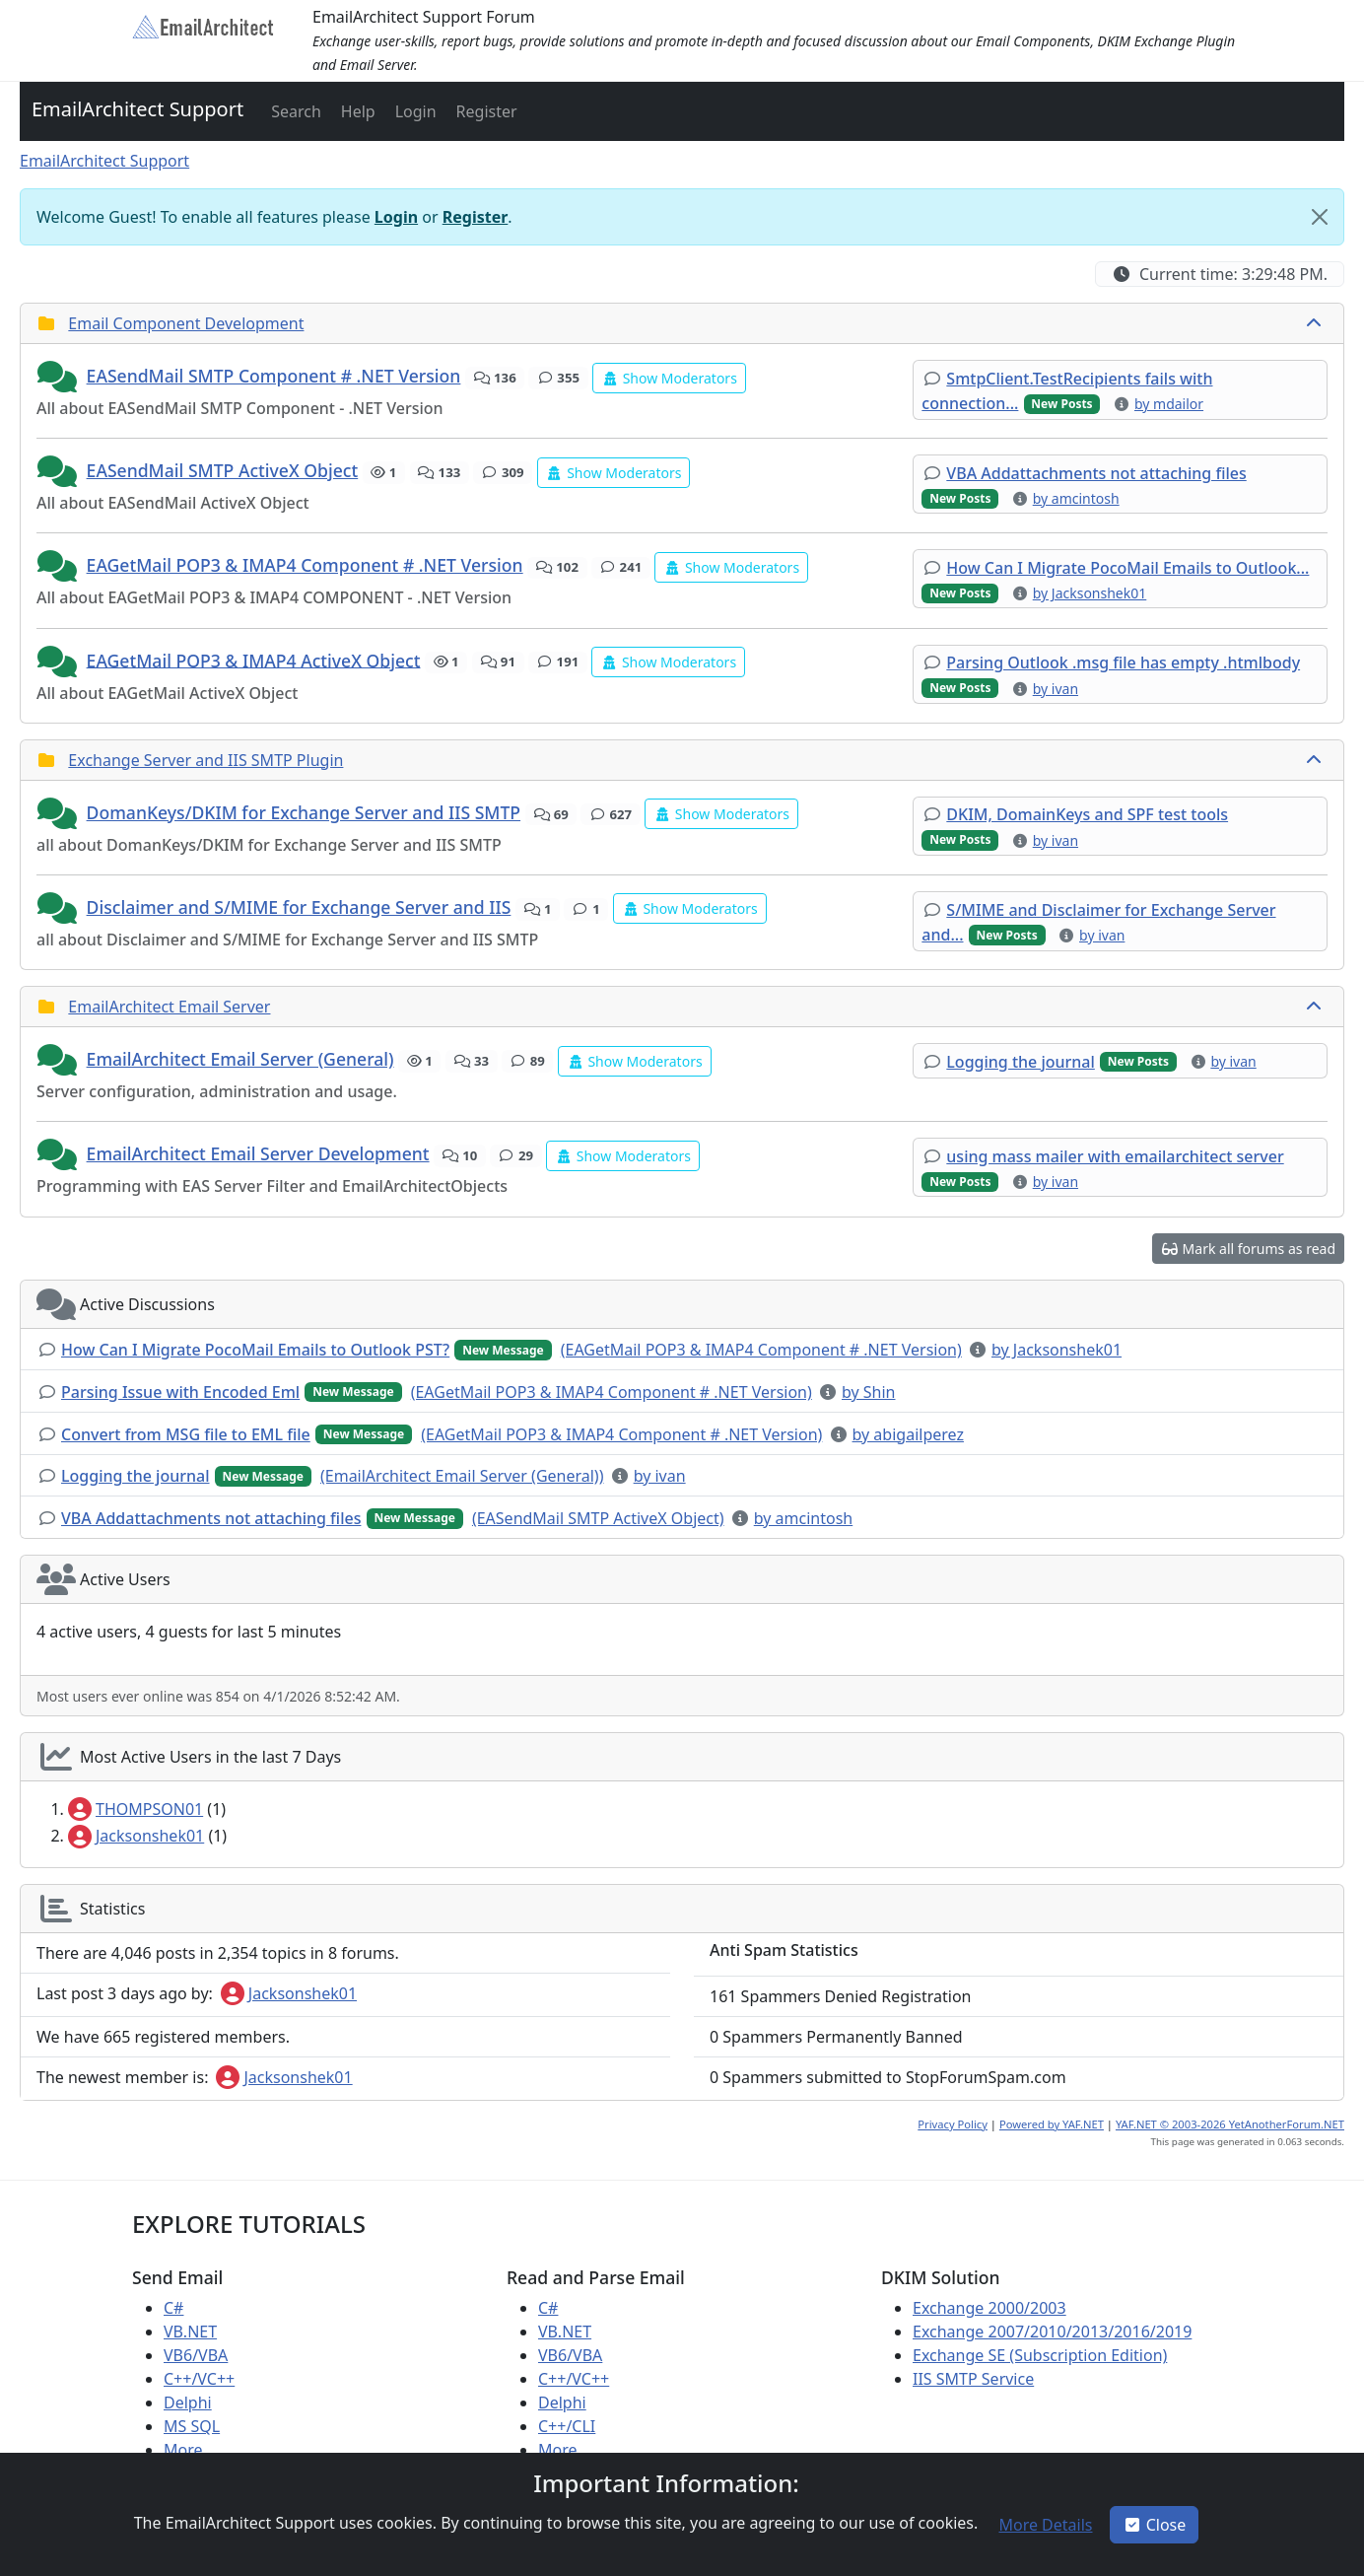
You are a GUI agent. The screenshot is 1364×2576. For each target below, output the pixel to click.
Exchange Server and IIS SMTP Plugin (205, 760)
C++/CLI (566, 2426)
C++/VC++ (199, 2379)
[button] (294, 111)
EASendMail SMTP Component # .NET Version (274, 375)
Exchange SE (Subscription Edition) (1040, 2355)
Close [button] (1155, 2525)
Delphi (188, 2402)
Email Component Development (186, 323)
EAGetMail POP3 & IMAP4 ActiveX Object (254, 659)
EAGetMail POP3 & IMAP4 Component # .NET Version (305, 565)
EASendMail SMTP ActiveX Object (223, 470)
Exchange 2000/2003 (989, 2308)
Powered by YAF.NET (1051, 2124)
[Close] (1319, 216)
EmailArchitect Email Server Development (258, 1153)
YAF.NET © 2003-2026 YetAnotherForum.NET (1230, 2124)
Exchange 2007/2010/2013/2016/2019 (1052, 2331)
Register (476, 217)
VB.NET (190, 2331)
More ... (192, 2450)
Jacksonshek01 (136, 1835)
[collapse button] (1316, 323)
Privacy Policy (953, 2124)
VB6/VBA (196, 2355)
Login (396, 217)
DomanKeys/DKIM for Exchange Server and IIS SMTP (304, 812)
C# (173, 2308)
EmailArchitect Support (137, 109)
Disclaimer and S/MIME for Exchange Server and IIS (299, 907)
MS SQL (192, 2426)
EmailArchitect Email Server (169, 1006)
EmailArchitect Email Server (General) (240, 1059)
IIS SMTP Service (973, 2379)
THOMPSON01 (135, 1809)
